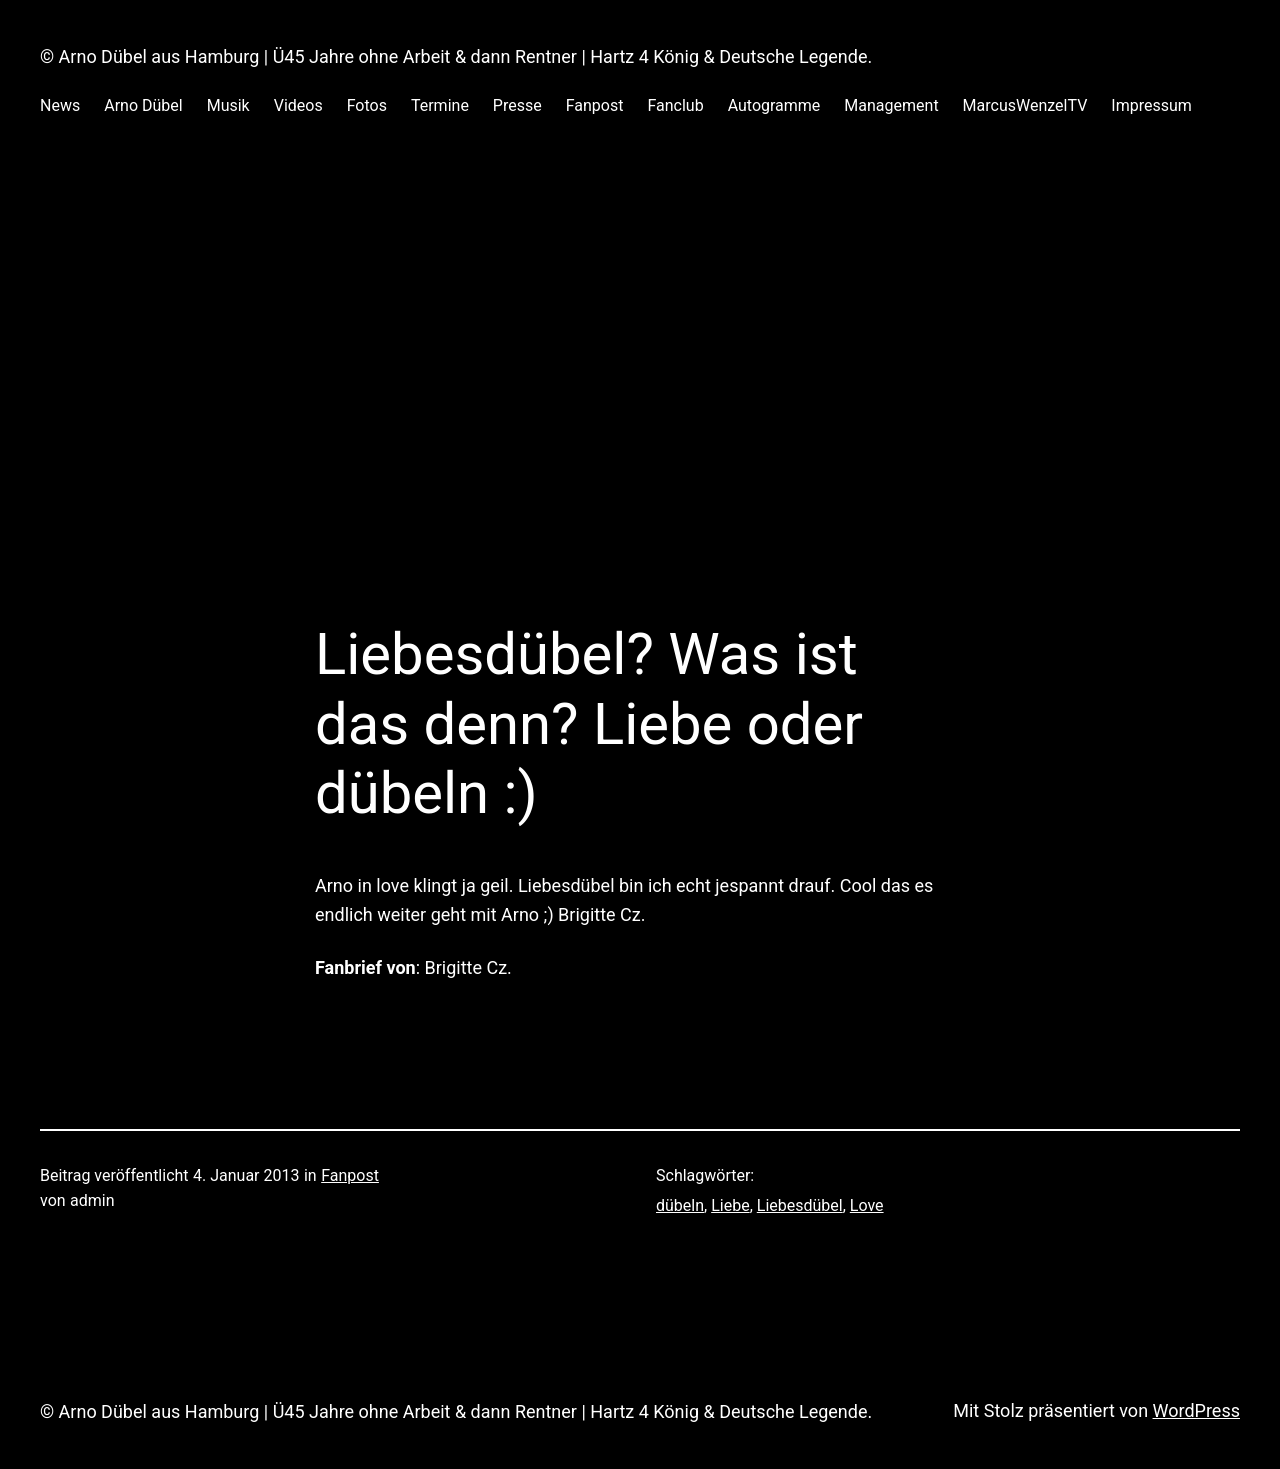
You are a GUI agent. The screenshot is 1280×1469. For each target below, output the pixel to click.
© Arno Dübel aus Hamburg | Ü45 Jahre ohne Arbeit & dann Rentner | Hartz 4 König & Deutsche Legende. (456, 56)
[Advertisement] (640, 354)
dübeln (680, 1205)
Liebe (730, 1205)
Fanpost (350, 1175)
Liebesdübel (800, 1205)
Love (867, 1205)
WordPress (1196, 1410)
